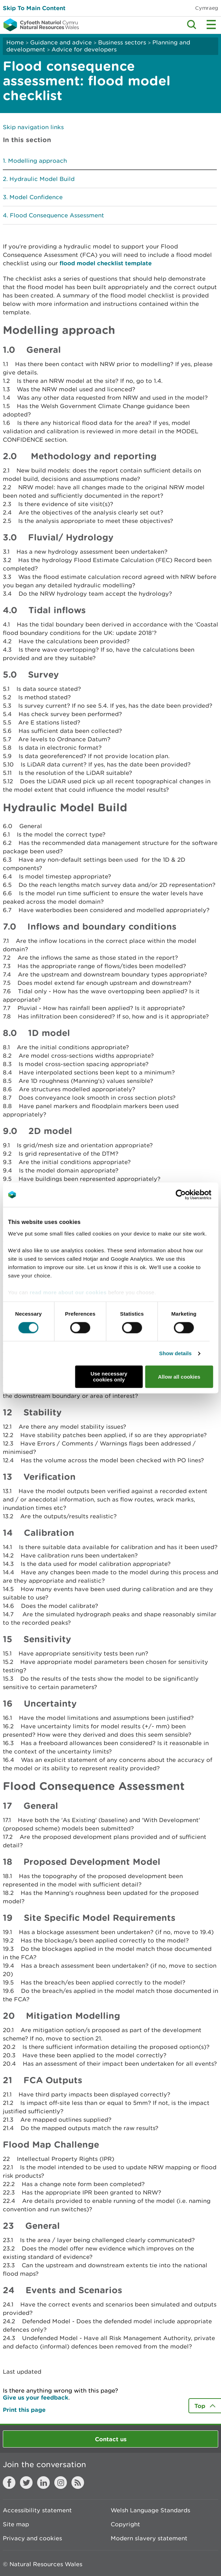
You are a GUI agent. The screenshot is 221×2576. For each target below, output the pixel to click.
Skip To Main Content (34, 8)
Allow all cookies (179, 1377)
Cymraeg (206, 8)
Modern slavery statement (149, 2538)
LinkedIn (43, 2482)
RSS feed (77, 2482)
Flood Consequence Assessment (57, 215)
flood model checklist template (106, 263)
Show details (175, 1353)
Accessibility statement (37, 2510)
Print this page (24, 2409)
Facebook (9, 2482)
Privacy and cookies (32, 2538)
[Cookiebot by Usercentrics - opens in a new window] (192, 1195)
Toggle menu (211, 24)
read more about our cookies (68, 1292)
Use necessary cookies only (108, 1377)
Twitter (26, 2482)
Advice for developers (84, 49)
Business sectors (122, 42)
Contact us (110, 2439)
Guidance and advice (61, 42)
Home (15, 42)
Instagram (60, 2482)
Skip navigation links (33, 127)
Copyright (125, 2524)
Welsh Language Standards (150, 2510)
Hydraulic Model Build (42, 178)
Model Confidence (36, 197)
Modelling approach (37, 160)
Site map (16, 2524)
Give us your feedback (35, 2397)
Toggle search (191, 24)
